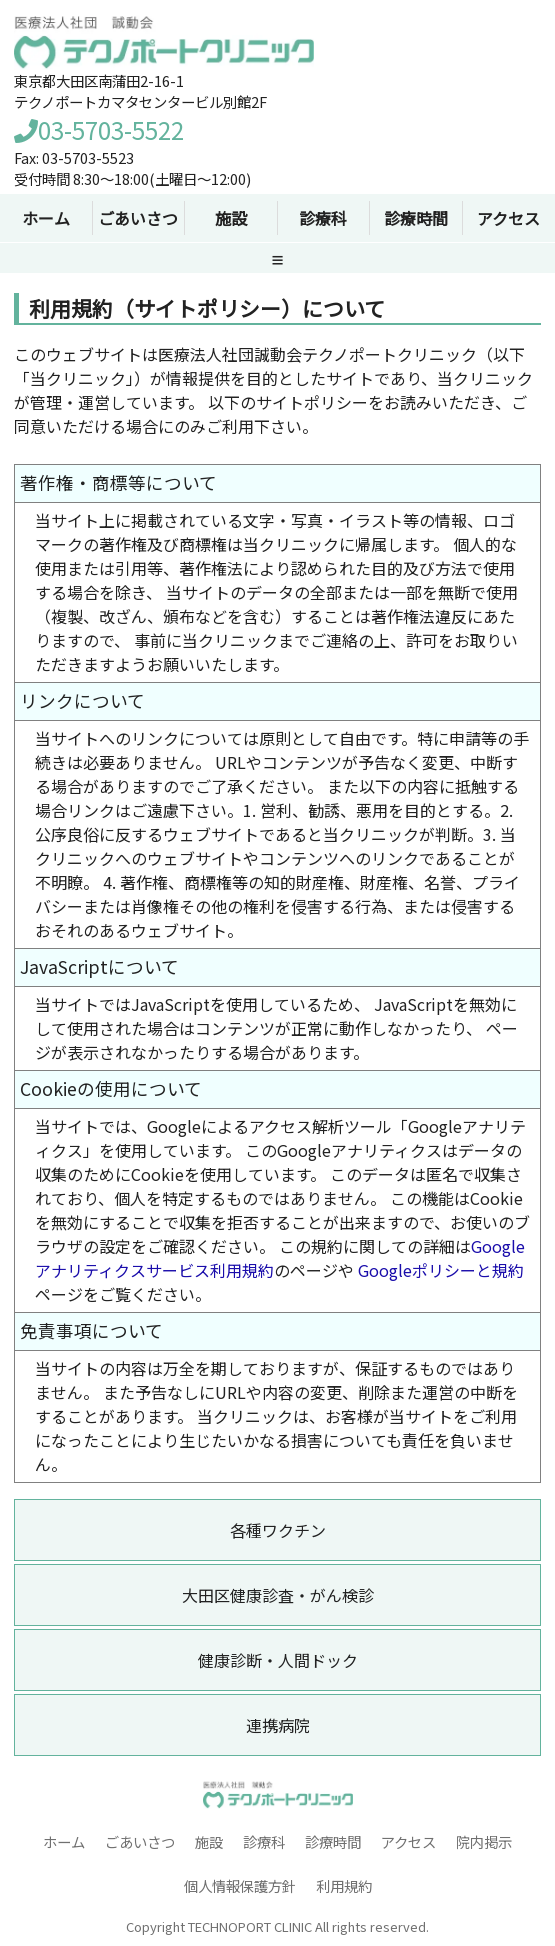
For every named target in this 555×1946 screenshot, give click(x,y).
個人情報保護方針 (240, 1885)
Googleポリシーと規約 (441, 1270)
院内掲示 (484, 1841)
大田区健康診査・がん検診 (278, 1595)
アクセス (508, 218)
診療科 (264, 1841)
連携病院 (278, 1725)
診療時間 (333, 1841)
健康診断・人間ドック (278, 1660)
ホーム (64, 1841)
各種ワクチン (278, 1530)
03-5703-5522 (99, 129)
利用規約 (344, 1885)
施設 (209, 1841)
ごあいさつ (140, 1841)
